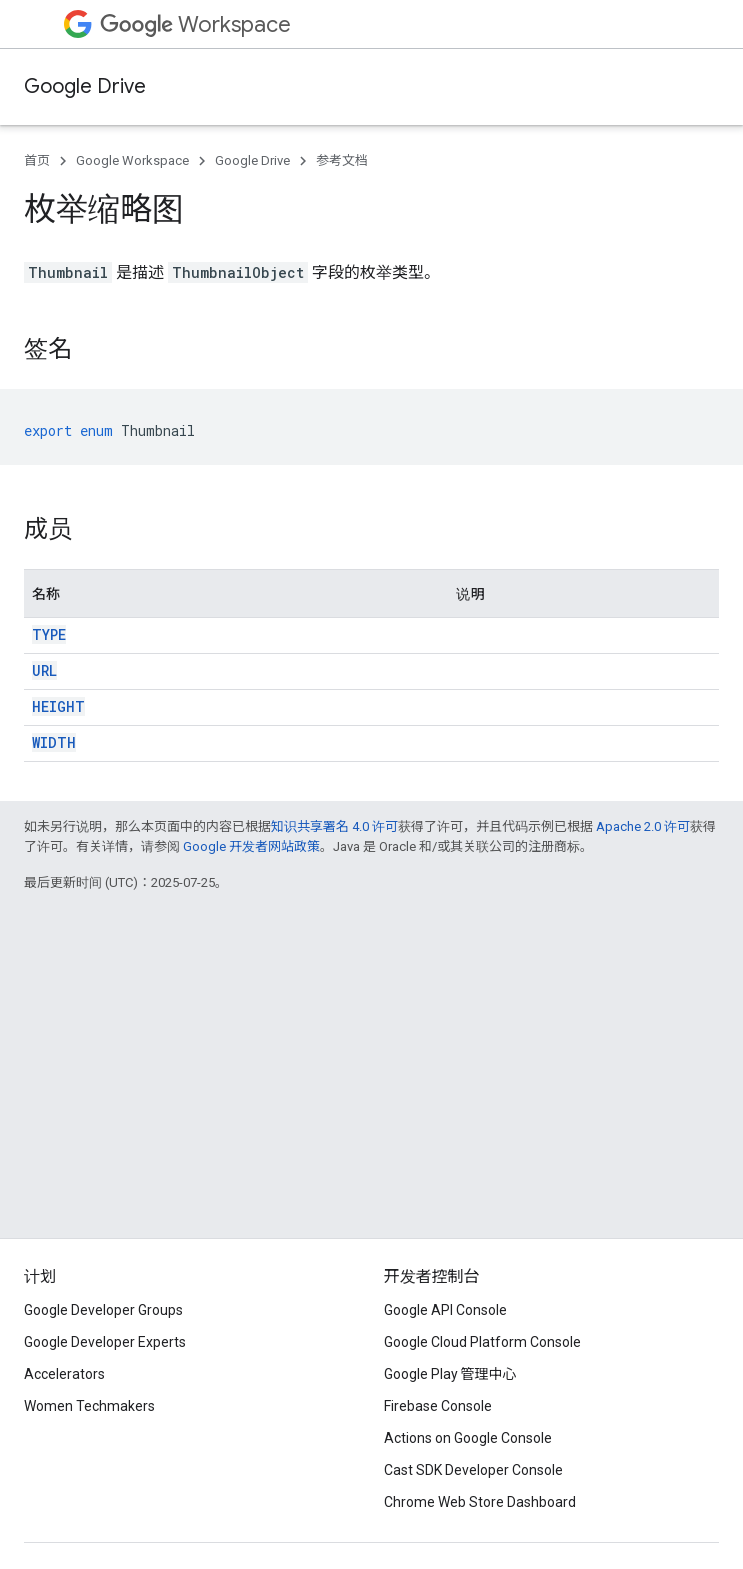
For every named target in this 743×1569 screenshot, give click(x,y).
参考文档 (342, 160)
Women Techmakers (89, 1406)
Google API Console (445, 1310)
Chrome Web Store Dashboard (480, 1502)
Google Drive (85, 86)
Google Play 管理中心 (450, 1374)
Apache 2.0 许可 (643, 826)
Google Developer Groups (103, 1310)
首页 (37, 160)
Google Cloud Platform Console (482, 1342)
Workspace (195, 24)
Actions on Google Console (468, 1438)
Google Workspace (132, 160)
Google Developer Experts (105, 1342)
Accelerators (64, 1374)
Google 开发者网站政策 (251, 846)
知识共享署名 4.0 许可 (334, 826)
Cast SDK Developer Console (473, 1470)
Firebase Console (438, 1406)
